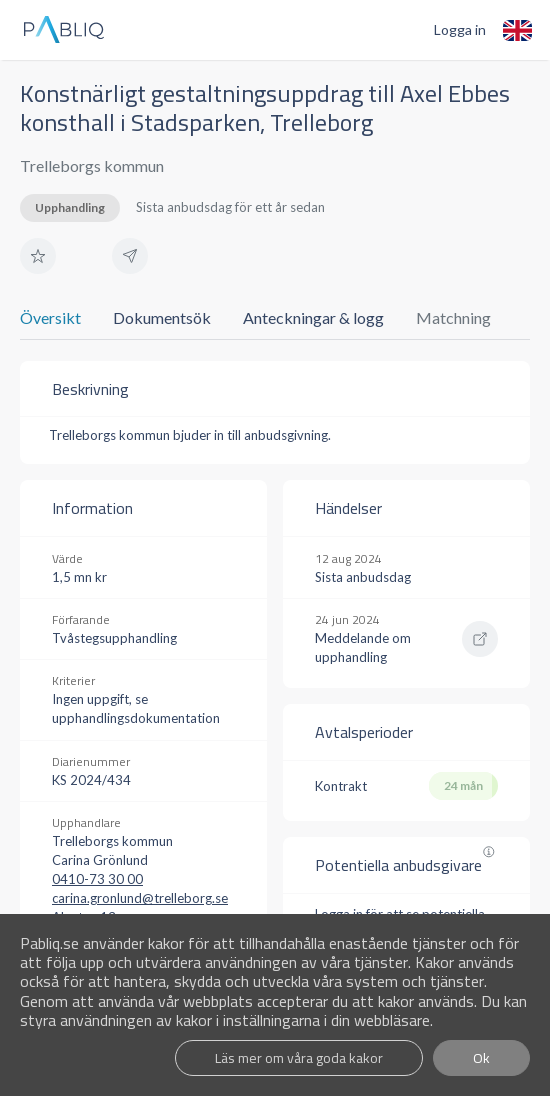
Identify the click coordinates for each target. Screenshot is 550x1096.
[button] (38, 256)
